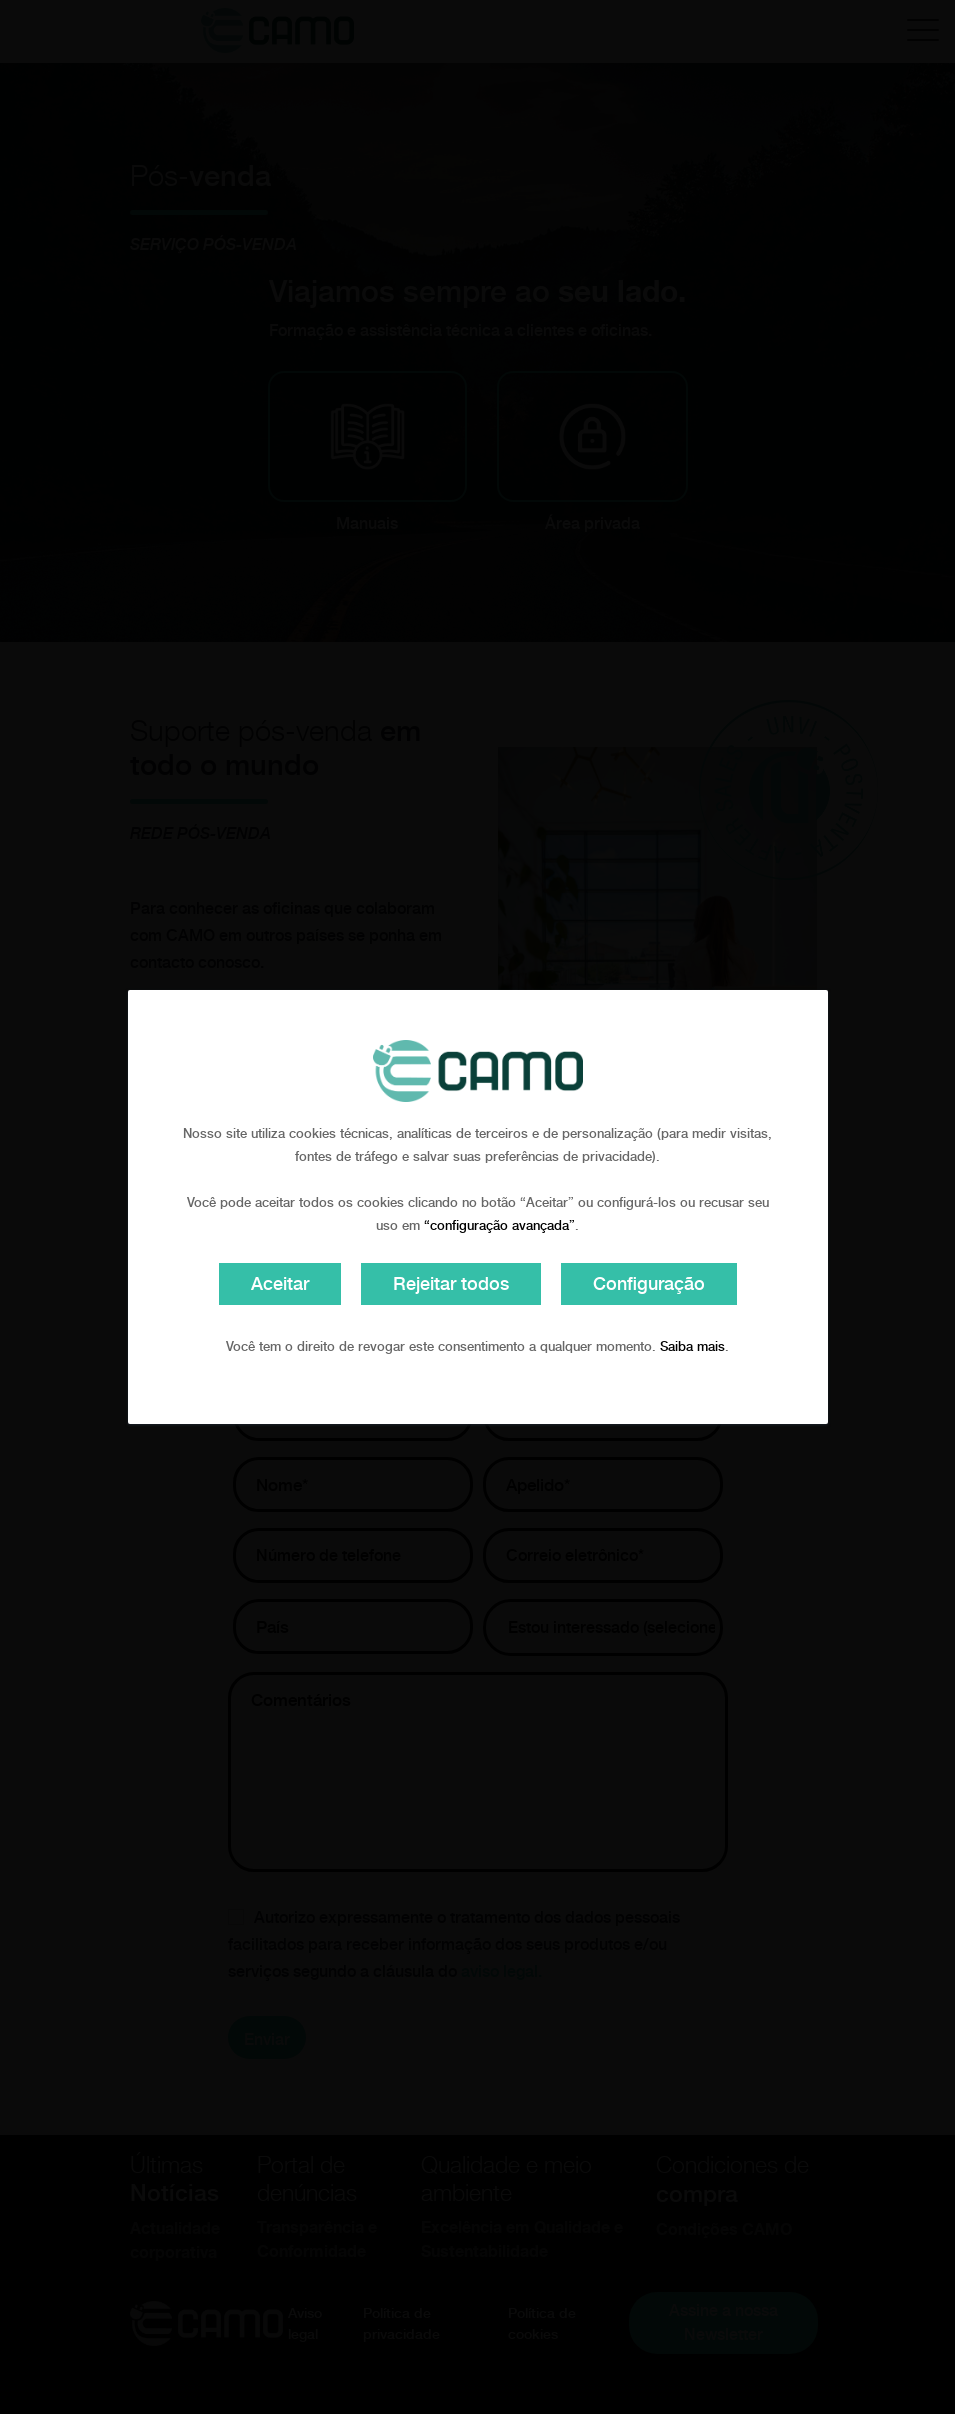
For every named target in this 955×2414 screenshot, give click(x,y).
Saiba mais (692, 1346)
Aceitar (280, 1283)
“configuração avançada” (499, 1225)
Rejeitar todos (451, 1283)
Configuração (649, 1283)
